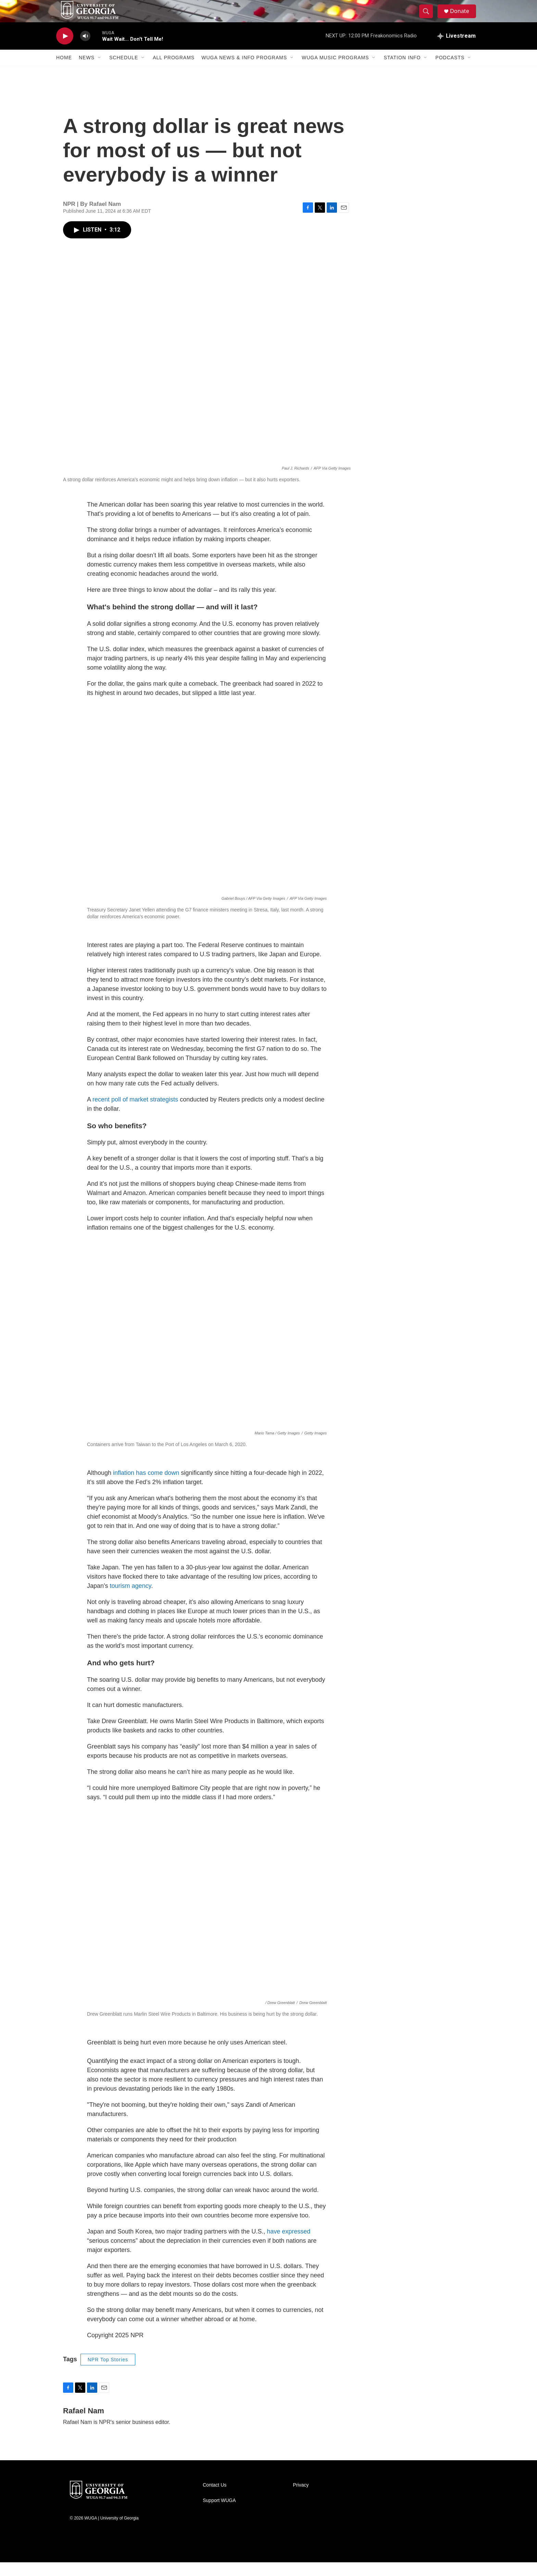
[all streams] (456, 49)
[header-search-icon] (429, 18)
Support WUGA (219, 2514)
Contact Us (214, 2498)
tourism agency (130, 1599)
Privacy (301, 2498)
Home (64, 71)
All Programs (174, 71)
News (87, 71)
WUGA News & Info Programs (244, 71)
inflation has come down (146, 1486)
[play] (64, 50)
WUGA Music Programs (335, 71)
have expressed (288, 2245)
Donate (463, 18)
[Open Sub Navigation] (99, 71)
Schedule (123, 71)
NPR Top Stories (108, 2373)
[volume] (85, 50)
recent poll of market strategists (135, 1113)
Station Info (402, 71)
